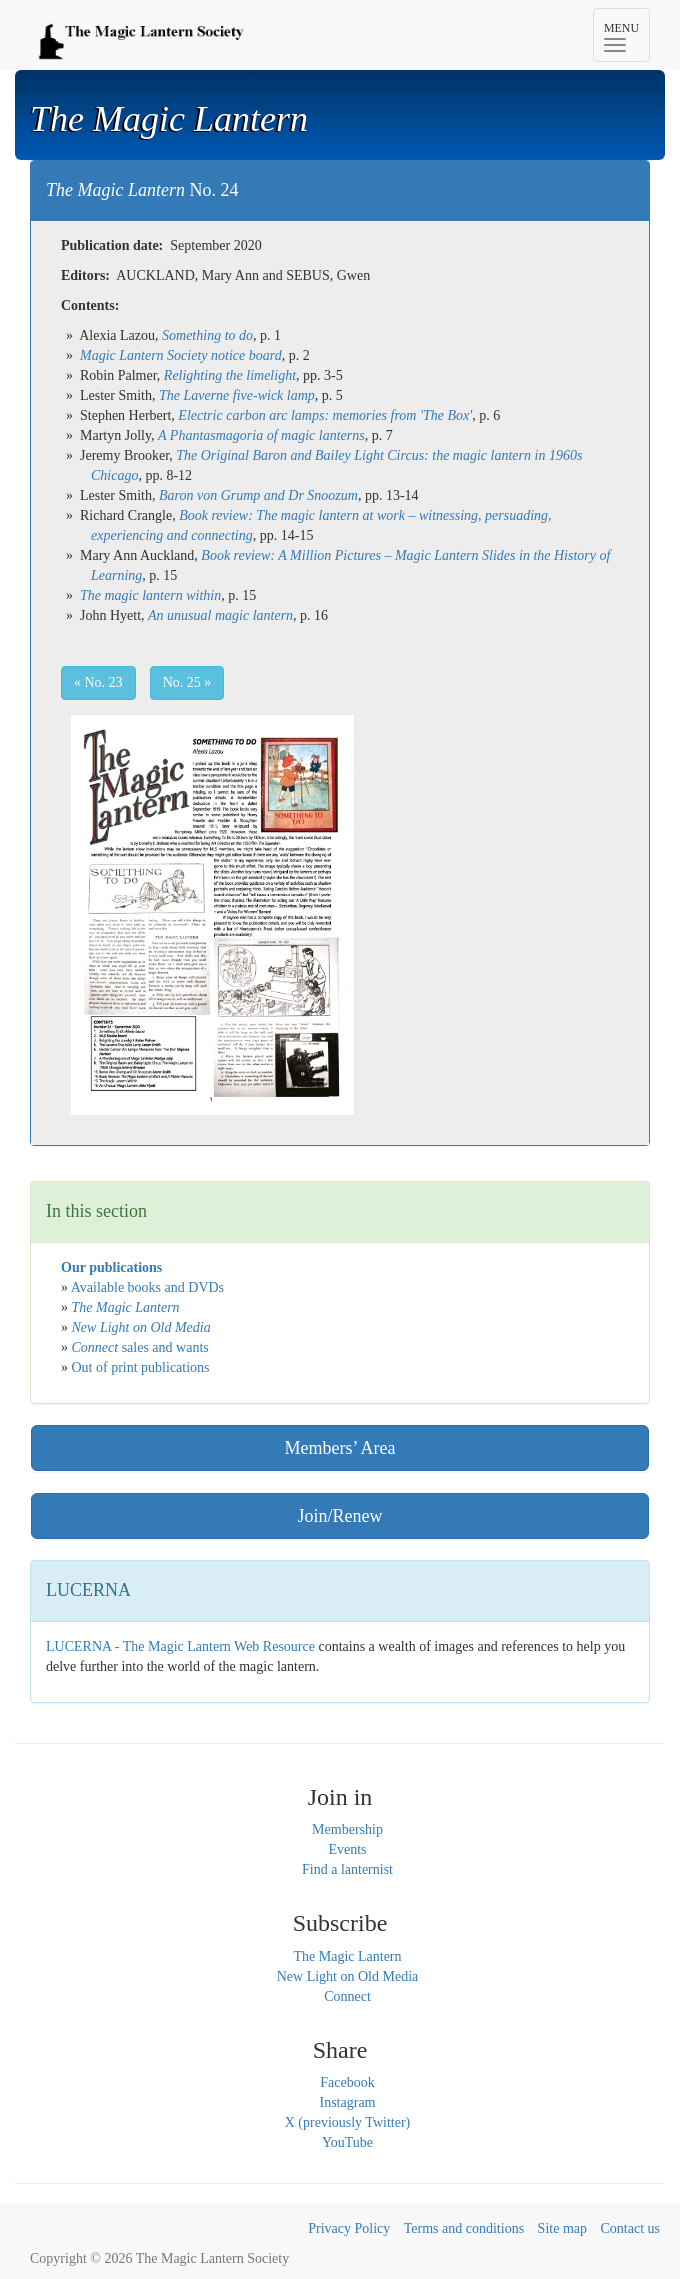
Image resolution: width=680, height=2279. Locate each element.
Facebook (347, 2082)
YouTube (347, 2142)
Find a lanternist (347, 1869)
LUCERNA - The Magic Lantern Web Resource (180, 1646)
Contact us (631, 2228)
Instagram (348, 2102)
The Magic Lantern (347, 1956)
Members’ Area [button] (339, 1448)
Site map (562, 2228)
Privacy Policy (349, 2228)
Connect (347, 1996)
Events (347, 1849)
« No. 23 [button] (98, 682)
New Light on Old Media (348, 1976)
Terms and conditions (464, 2228)
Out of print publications (141, 1367)
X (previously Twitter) (348, 2122)
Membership (347, 1829)
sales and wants (140, 1347)
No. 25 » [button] (187, 682)
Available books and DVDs (147, 1287)
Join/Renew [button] (340, 1516)
